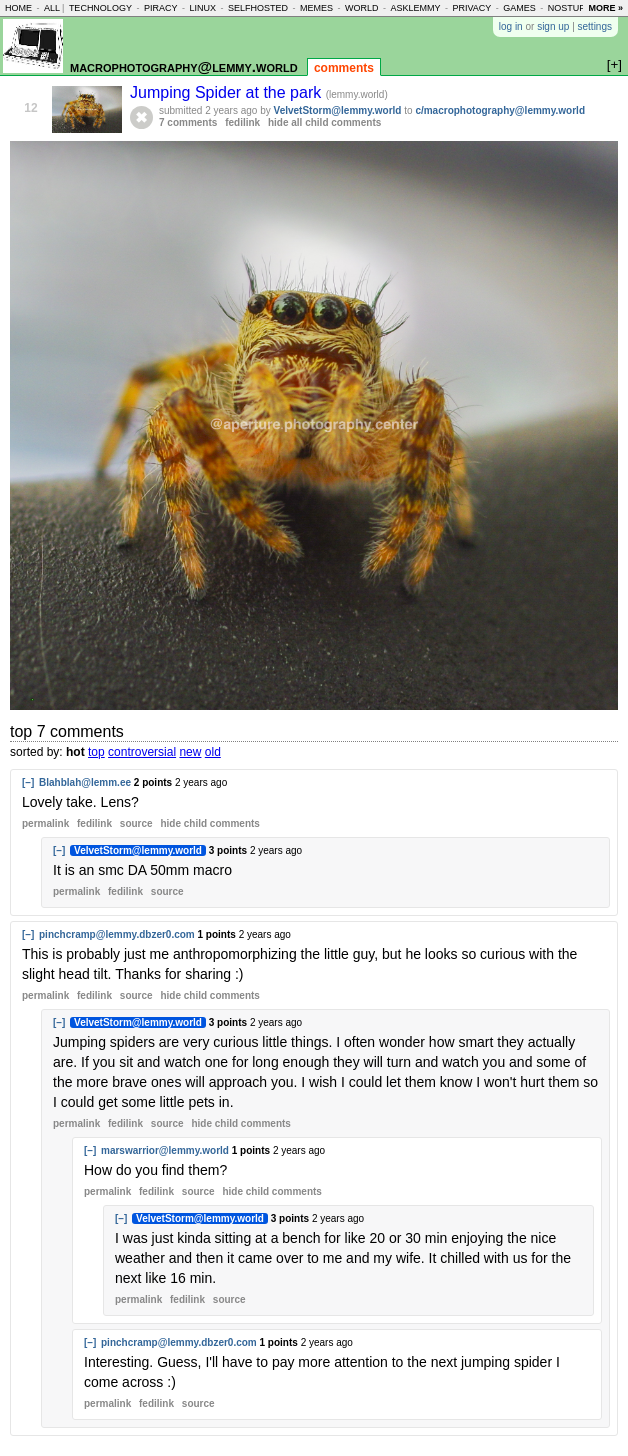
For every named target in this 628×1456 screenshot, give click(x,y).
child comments (209, 823)
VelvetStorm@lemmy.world (338, 110)
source (136, 823)
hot (75, 752)
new (190, 752)
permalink (45, 823)
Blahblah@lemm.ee (85, 782)
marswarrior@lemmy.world (165, 1150)
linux (202, 8)
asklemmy (415, 8)
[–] (28, 782)
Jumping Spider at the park (228, 92)
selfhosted (258, 8)
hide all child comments (324, 122)
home (18, 8)
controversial (142, 752)
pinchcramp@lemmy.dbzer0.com (117, 934)
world (362, 8)
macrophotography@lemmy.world (184, 66)
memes (316, 8)
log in (511, 26)
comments (344, 68)
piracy (161, 8)
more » (605, 8)
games (519, 8)
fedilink (242, 122)
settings (595, 26)
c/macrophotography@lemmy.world (500, 110)
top (96, 752)
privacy (471, 8)
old (213, 752)
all (52, 8)
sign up (553, 26)
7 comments (188, 122)
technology (100, 8)
